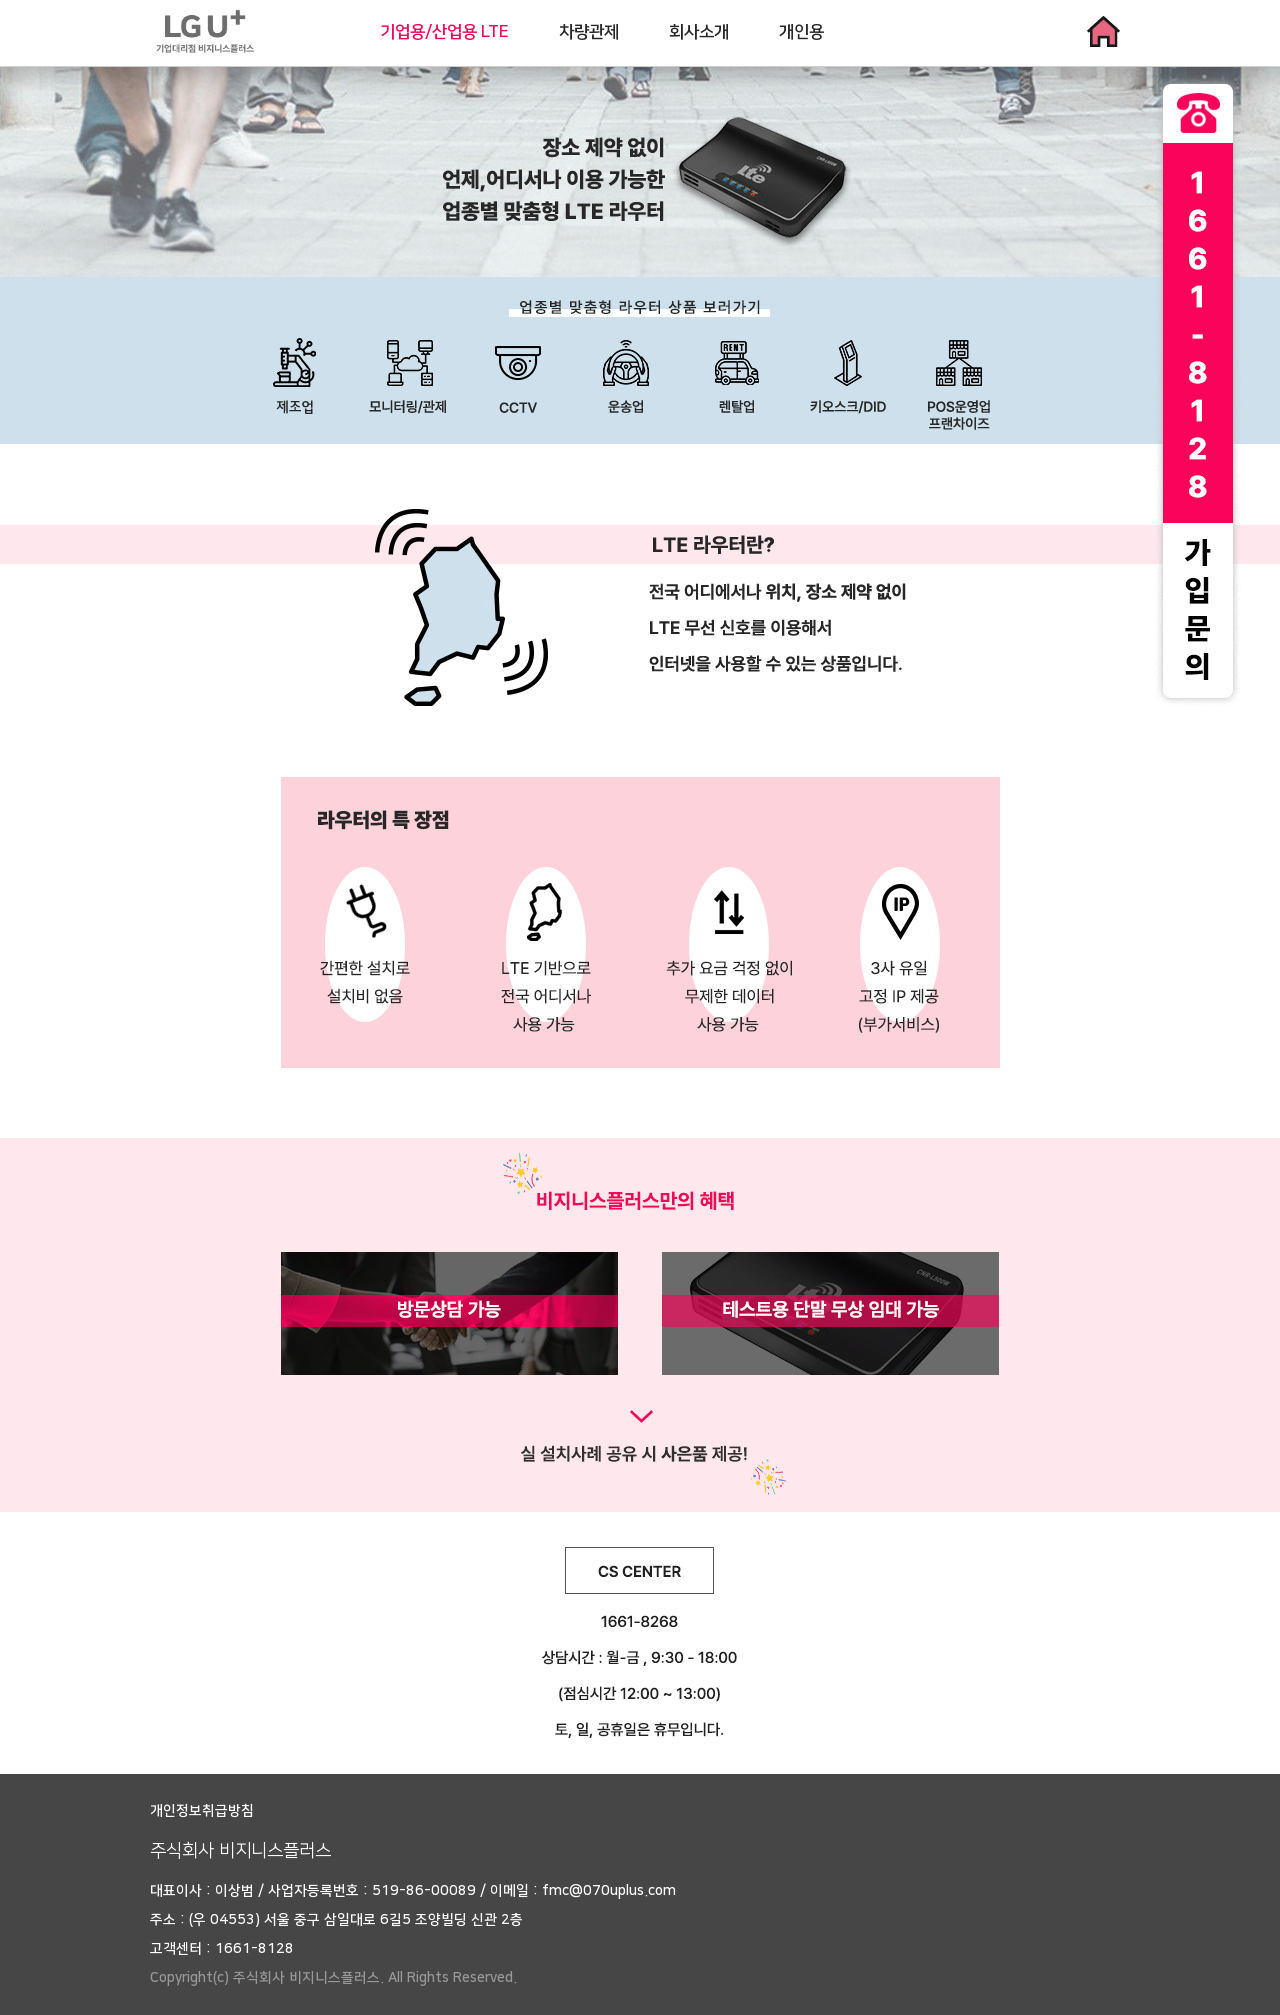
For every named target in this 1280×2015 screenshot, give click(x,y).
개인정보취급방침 (202, 1811)
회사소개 (699, 32)
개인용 (801, 32)
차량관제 (589, 32)
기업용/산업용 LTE (444, 32)
